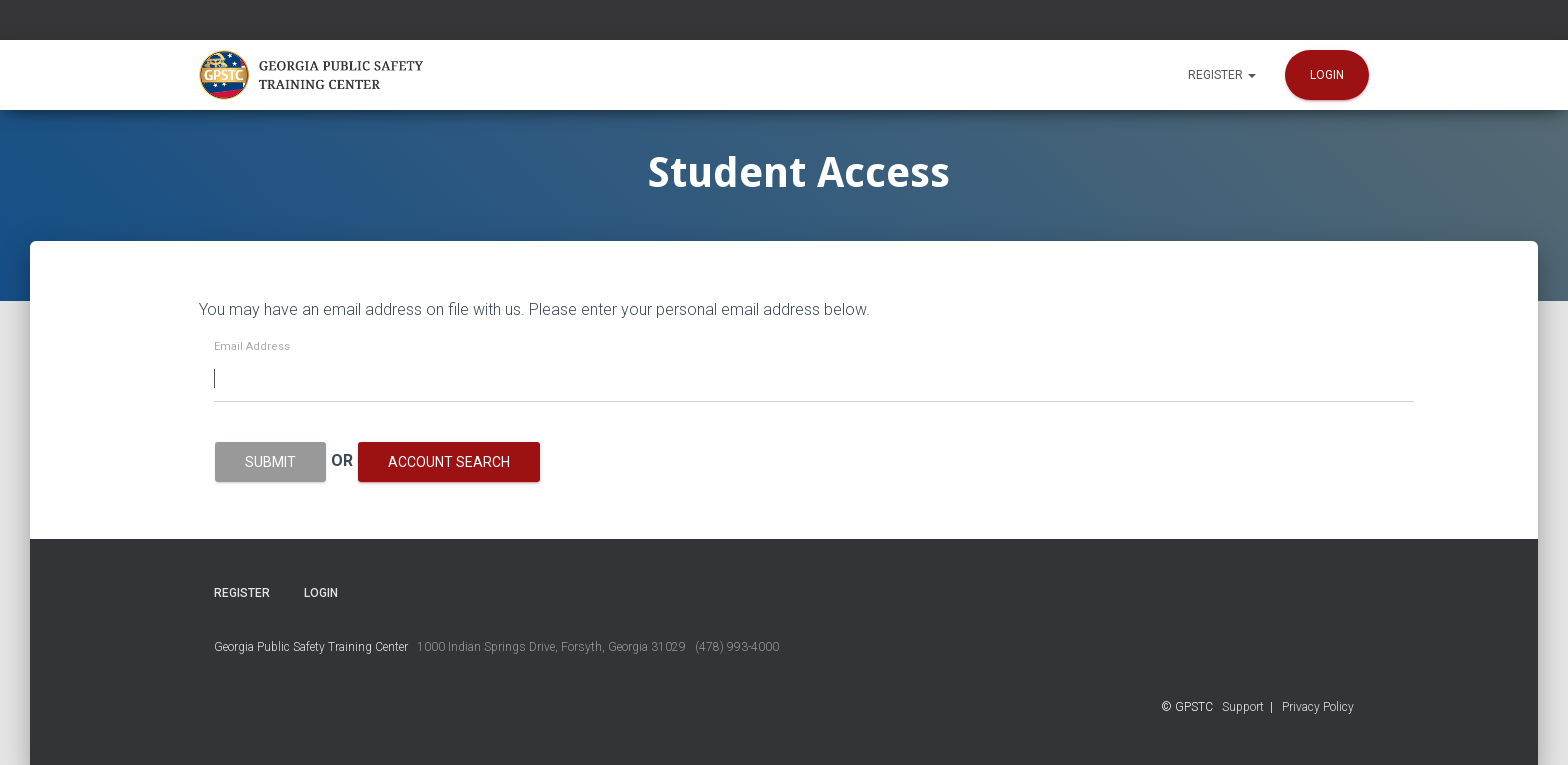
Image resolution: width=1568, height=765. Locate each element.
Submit (270, 462)
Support (1243, 707)
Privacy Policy (1318, 707)
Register (1222, 75)
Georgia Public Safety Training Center (311, 647)
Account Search (449, 462)
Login (1327, 75)
